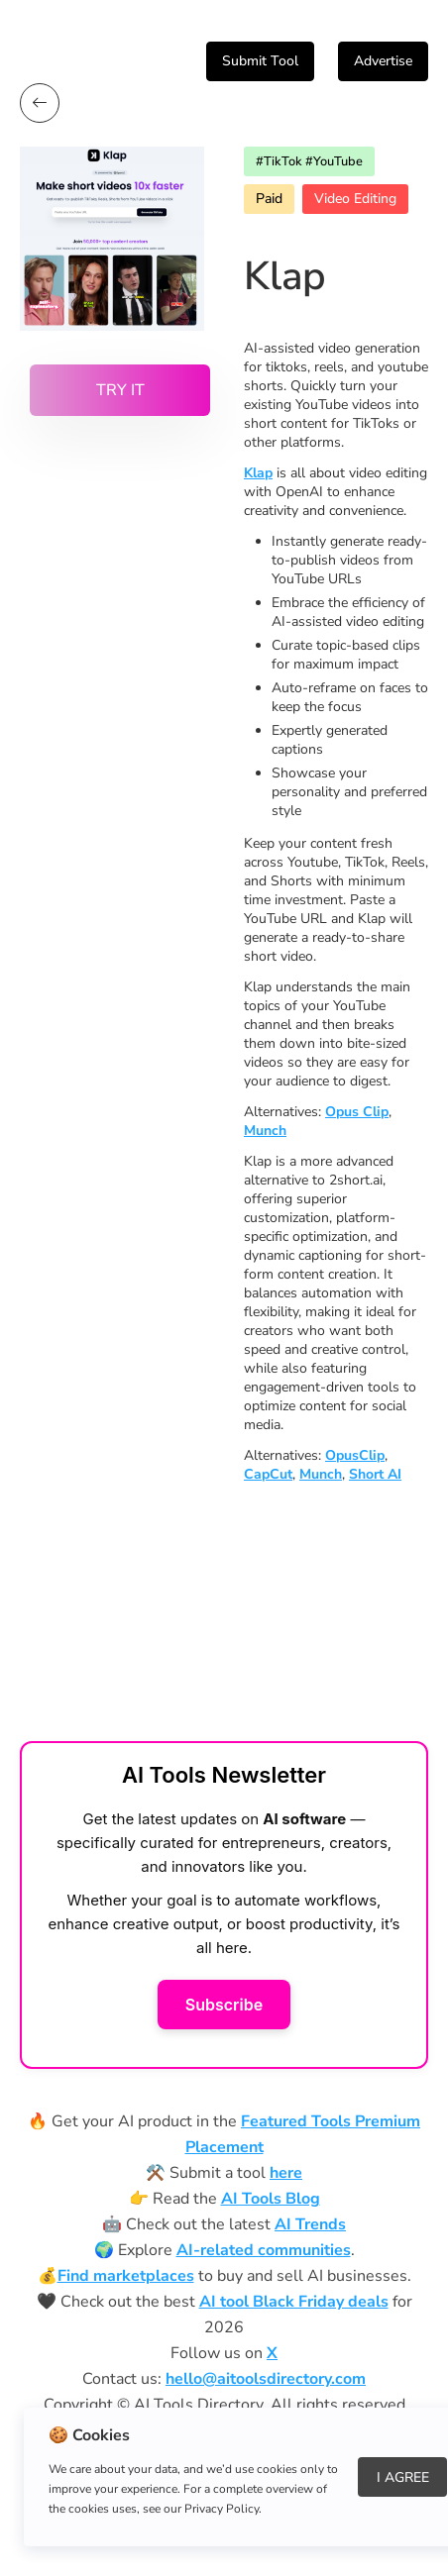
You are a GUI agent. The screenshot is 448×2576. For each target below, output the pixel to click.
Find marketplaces (125, 2276)
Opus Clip (357, 1111)
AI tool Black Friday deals (294, 2302)
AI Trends (310, 2224)
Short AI (375, 1474)
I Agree (403, 2477)
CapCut (268, 1474)
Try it (120, 390)
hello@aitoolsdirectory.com (266, 2379)
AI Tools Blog (270, 2199)
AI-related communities (263, 2250)
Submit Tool (260, 61)
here (286, 2173)
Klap (258, 473)
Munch (265, 1130)
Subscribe (224, 2004)
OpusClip (355, 1455)
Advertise (383, 61)
